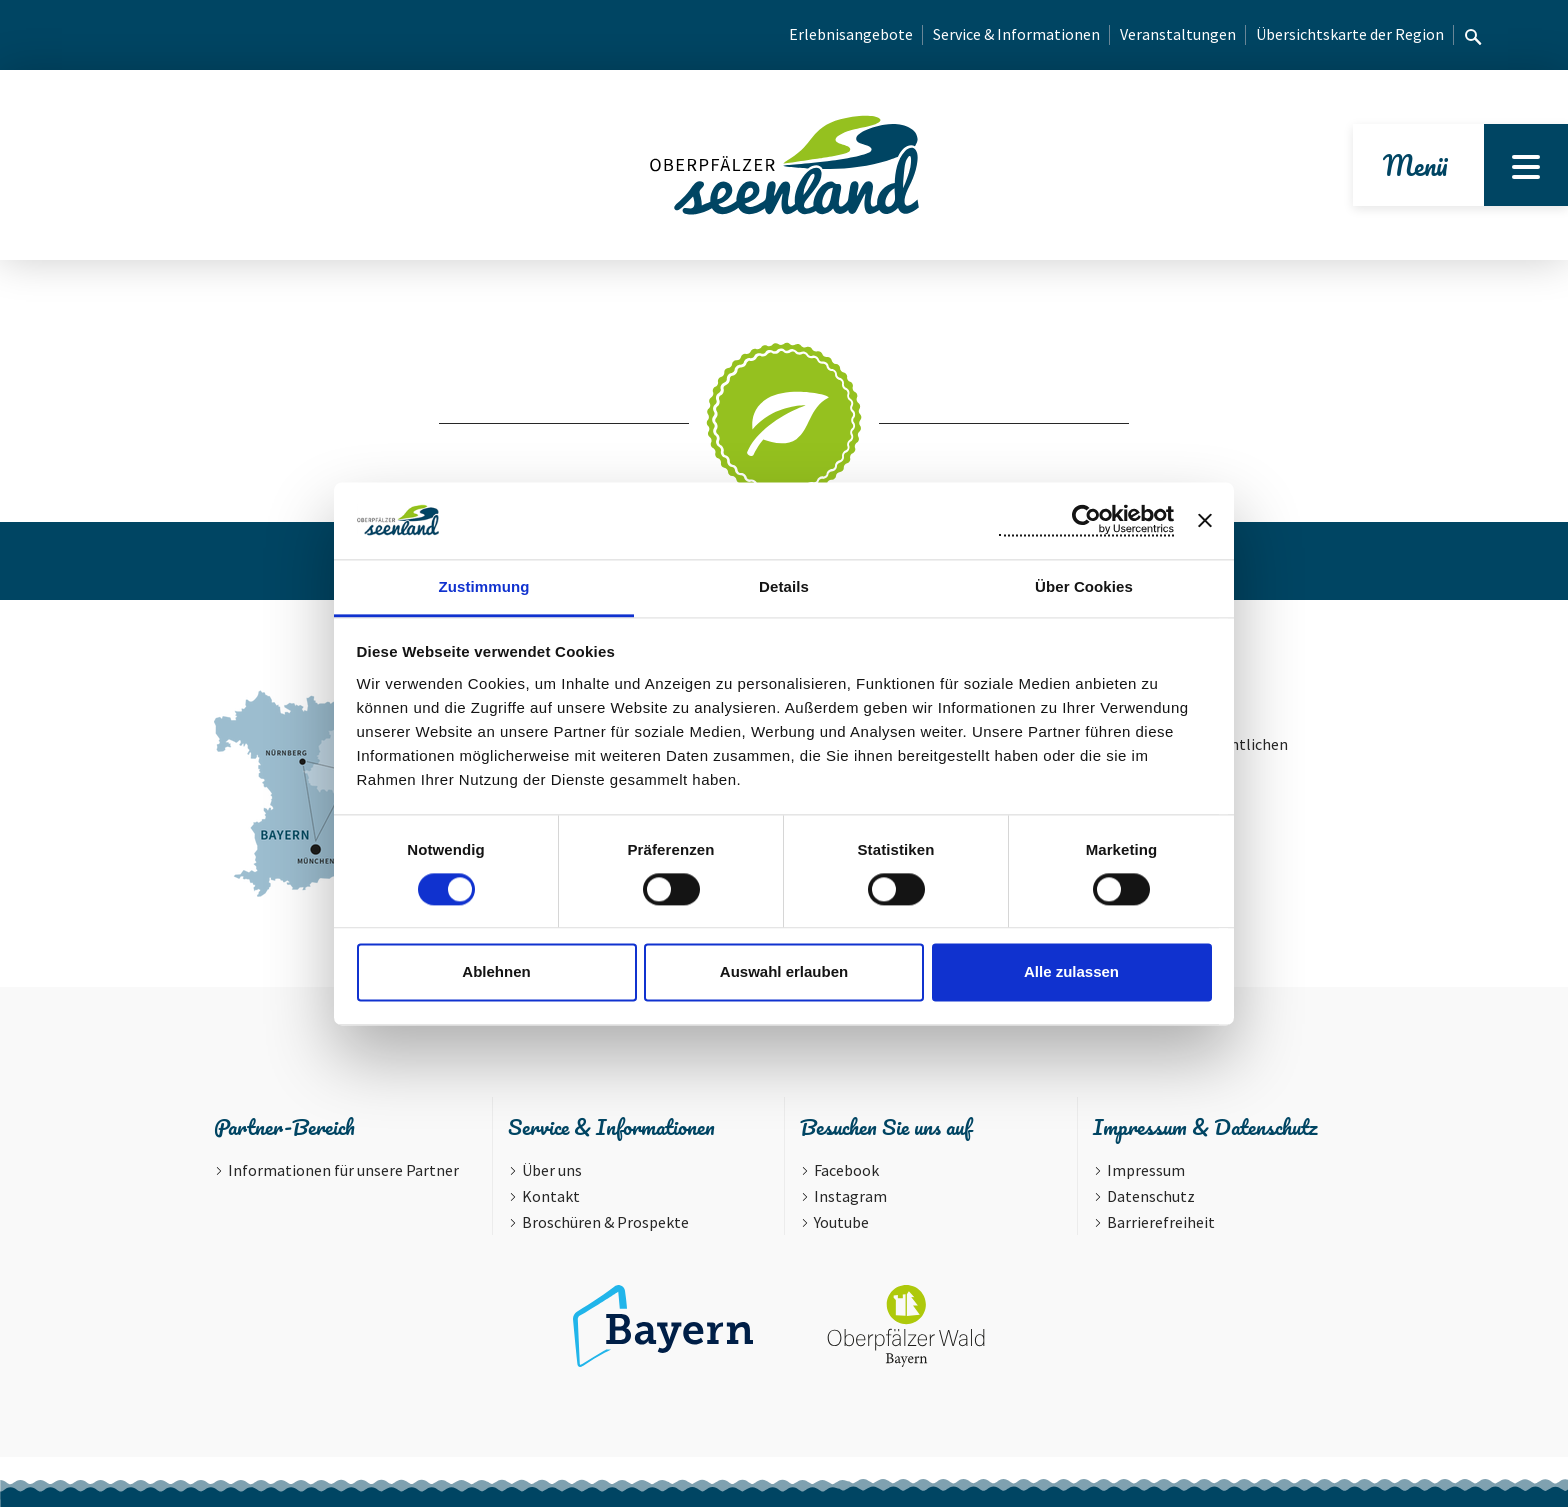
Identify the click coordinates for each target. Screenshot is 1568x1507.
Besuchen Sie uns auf (885, 1126)
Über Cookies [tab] (1084, 586)
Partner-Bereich (284, 1126)
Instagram (850, 1196)
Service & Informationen (1016, 34)
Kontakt (551, 1196)
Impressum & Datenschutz (1205, 1126)
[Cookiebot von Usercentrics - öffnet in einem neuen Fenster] (1086, 520)
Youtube (841, 1222)
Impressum (1146, 1170)
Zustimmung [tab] (484, 586)
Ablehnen (496, 972)
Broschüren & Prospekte (605, 1222)
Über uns (552, 1170)
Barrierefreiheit (1161, 1222)
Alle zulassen (1071, 972)
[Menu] (1526, 165)
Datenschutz (1151, 1196)
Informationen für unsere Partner (343, 1170)
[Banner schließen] (1205, 520)
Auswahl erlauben (784, 972)
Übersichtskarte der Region (1350, 34)
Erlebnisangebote (851, 34)
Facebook (846, 1170)
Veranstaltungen (1178, 34)
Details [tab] (784, 586)
